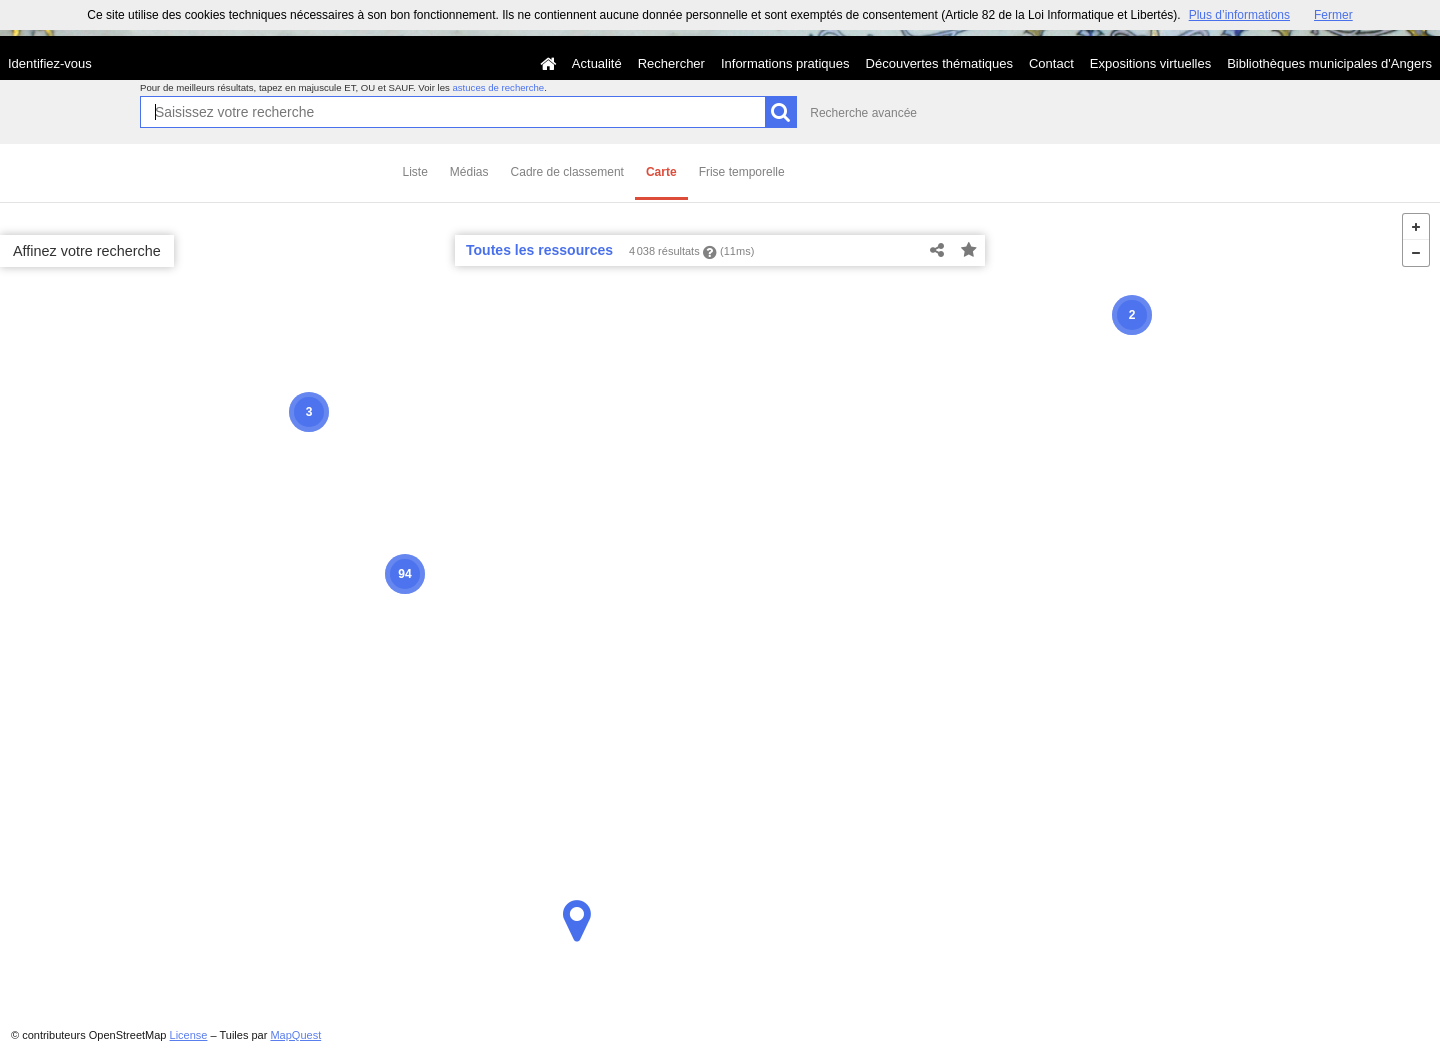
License (189, 1035)
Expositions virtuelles (1150, 63)
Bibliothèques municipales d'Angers (1329, 63)
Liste (415, 172)
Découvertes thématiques (939, 63)
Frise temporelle (742, 172)
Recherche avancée (863, 113)
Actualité (597, 63)
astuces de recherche (498, 87)
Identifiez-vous (50, 63)
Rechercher (671, 63)
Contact (1051, 63)
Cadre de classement (567, 172)
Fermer (1333, 15)
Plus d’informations (1239, 15)
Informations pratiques (785, 63)
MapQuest (295, 1035)
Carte (661, 172)
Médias (469, 172)
